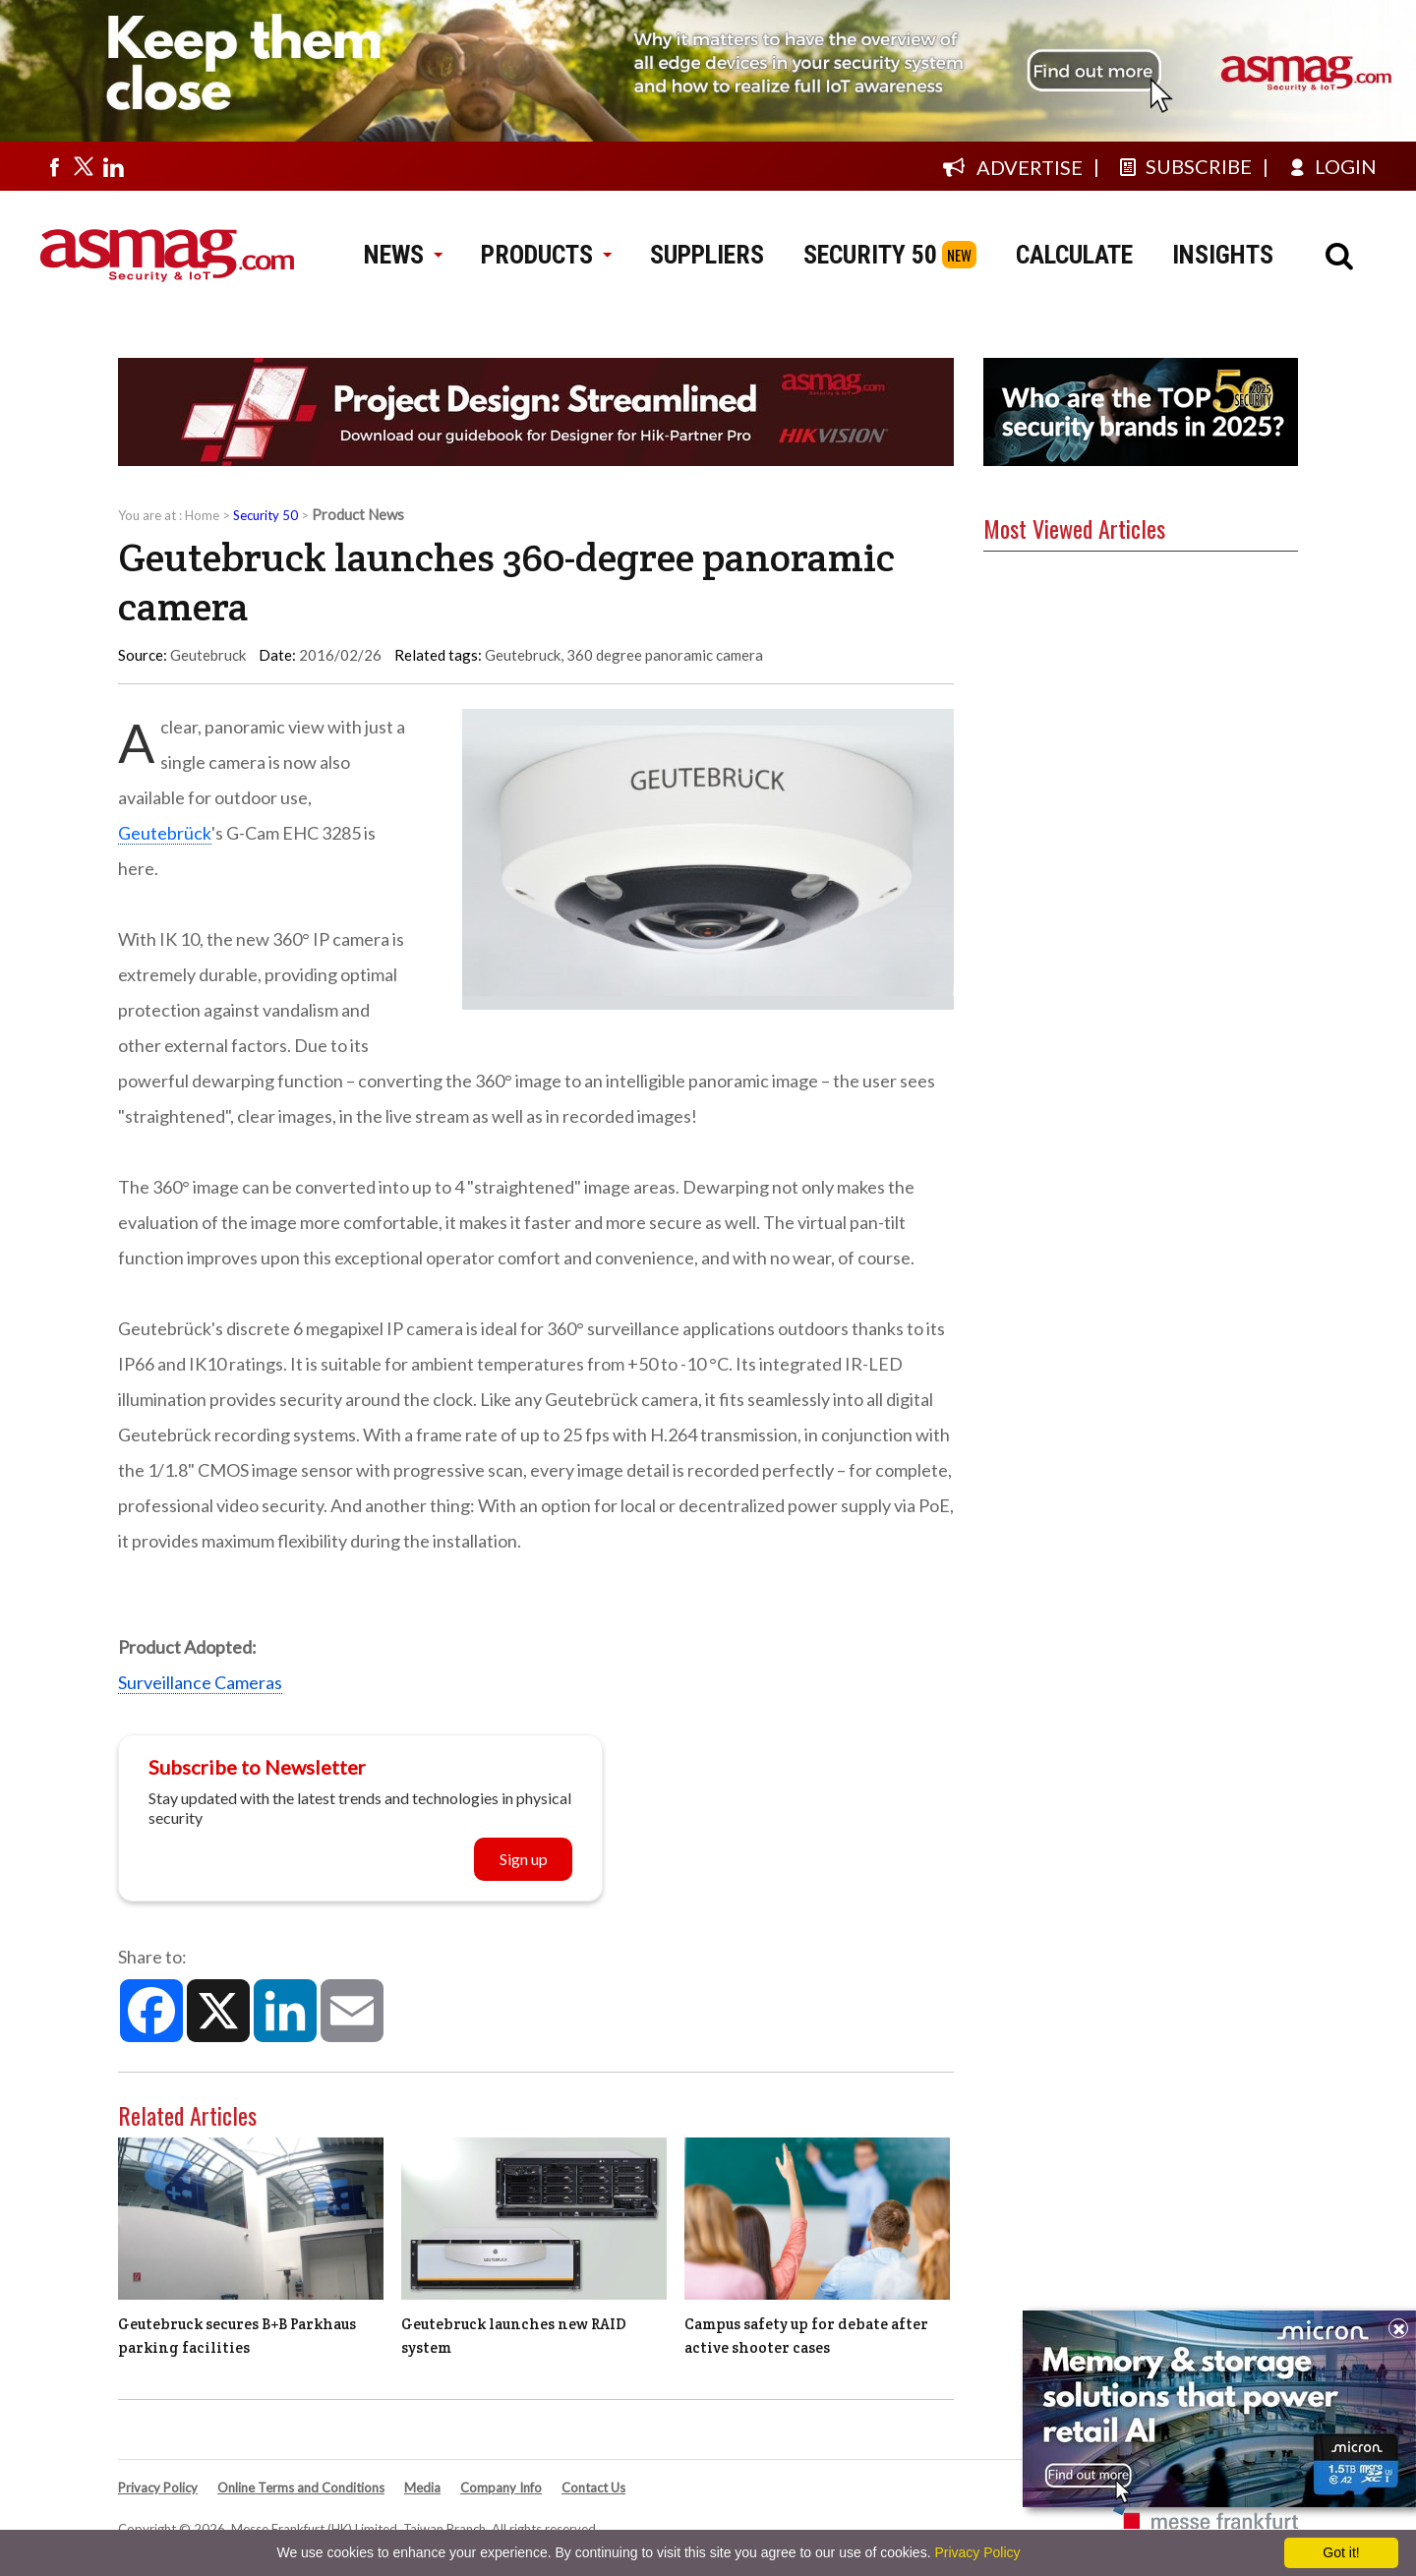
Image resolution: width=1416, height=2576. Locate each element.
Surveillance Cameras (200, 1682)
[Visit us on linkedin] (113, 166)
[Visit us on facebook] (54, 166)
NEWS (403, 254)
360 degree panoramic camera (664, 655)
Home (202, 515)
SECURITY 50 (870, 254)
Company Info (501, 2487)
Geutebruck (522, 655)
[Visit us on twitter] (83, 166)
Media (422, 2487)
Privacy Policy (158, 2487)
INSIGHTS (1222, 254)
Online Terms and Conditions (300, 2487)
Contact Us (593, 2487)
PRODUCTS (546, 254)
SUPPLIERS (707, 254)
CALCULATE (1074, 254)
